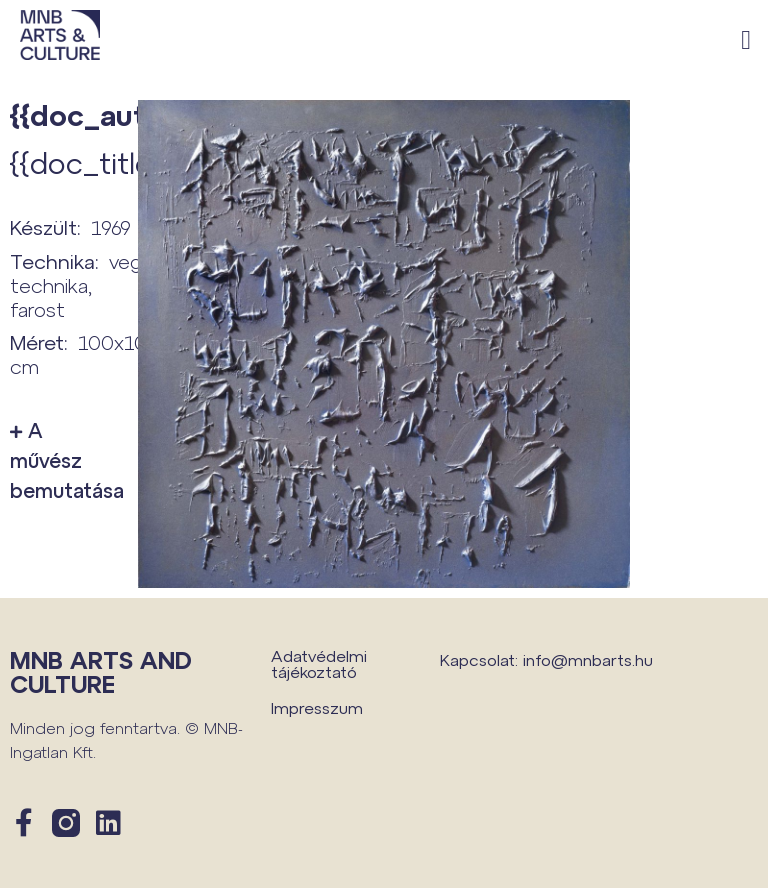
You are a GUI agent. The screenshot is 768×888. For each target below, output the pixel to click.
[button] (746, 40)
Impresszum (317, 707)
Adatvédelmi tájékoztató (319, 663)
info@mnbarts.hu (588, 659)
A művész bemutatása (64, 460)
